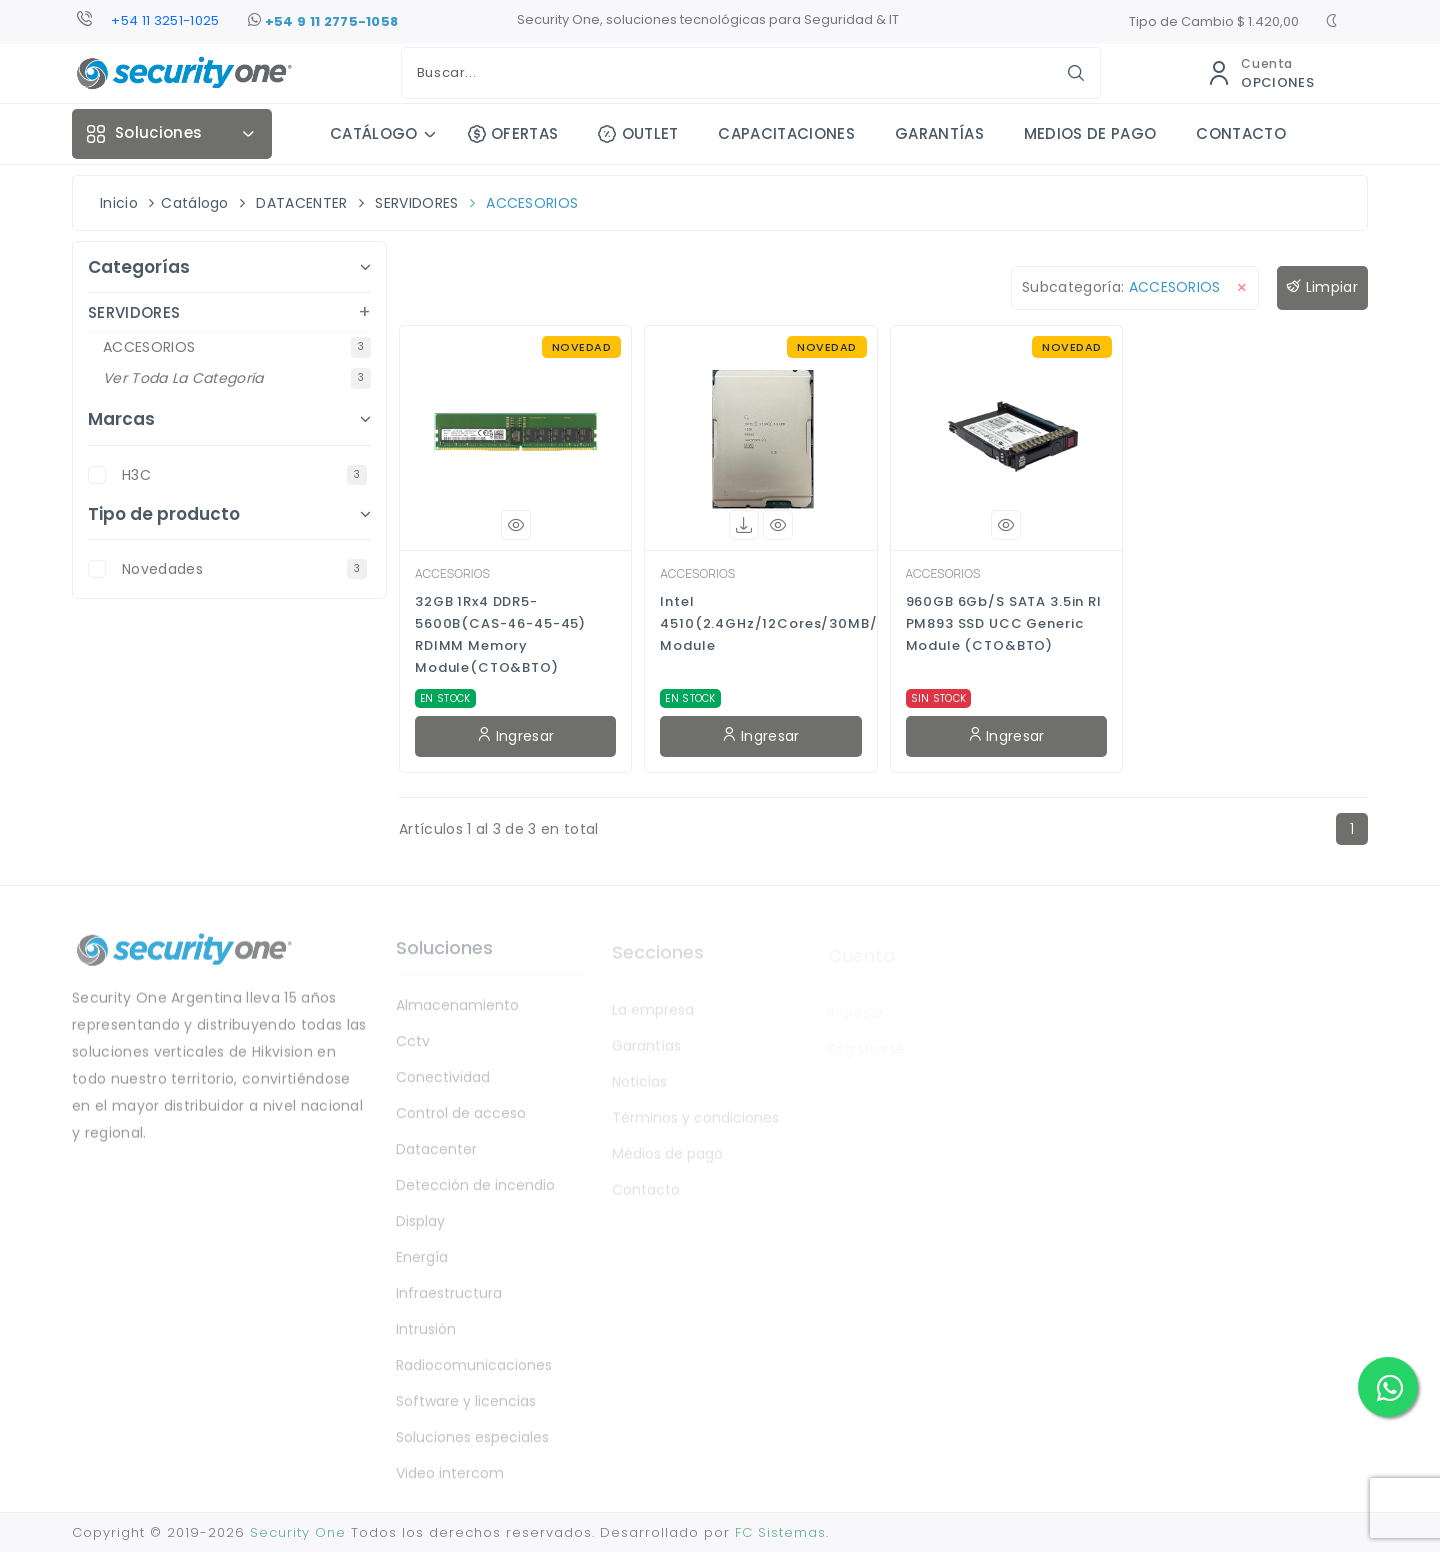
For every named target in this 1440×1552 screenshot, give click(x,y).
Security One (298, 1532)
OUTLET (638, 133)
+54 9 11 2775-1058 (323, 22)
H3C (244, 475)
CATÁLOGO (374, 133)
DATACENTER (301, 203)
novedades (244, 569)
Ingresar (515, 736)
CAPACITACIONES (786, 133)
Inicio (119, 203)
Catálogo (195, 203)
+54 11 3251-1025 (165, 20)
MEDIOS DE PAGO (1090, 133)
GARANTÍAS (939, 133)
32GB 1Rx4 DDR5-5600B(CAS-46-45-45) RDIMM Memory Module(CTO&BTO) (500, 634)
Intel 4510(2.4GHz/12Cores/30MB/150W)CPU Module (760, 623)
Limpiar (1322, 287)
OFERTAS (513, 133)
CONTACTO (1241, 133)
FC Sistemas (780, 1532)
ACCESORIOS (532, 203)
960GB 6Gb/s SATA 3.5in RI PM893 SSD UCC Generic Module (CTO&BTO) (1004, 623)
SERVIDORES (416, 203)
